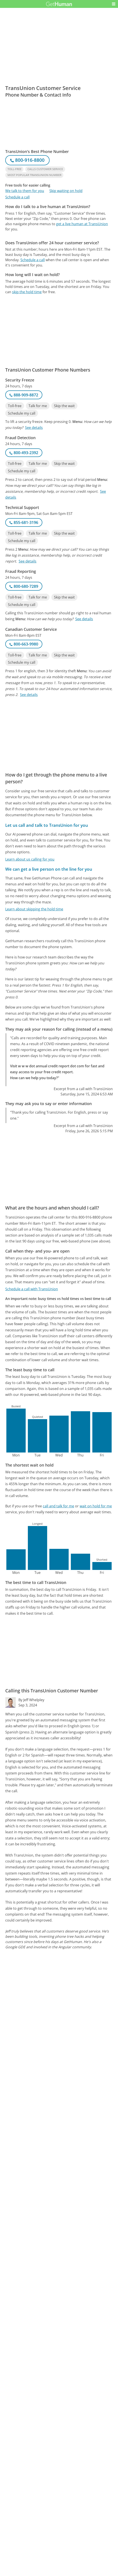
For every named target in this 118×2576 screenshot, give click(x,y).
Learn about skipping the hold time (34, 909)
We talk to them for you (24, 190)
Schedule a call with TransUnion (31, 1289)
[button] (113, 4)
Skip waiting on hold (65, 190)
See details (34, 427)
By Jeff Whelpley (31, 1699)
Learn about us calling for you (29, 859)
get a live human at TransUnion (82, 223)
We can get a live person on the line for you (48, 869)
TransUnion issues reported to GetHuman (40, 2404)
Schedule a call (17, 197)
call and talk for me (58, 1506)
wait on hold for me (96, 1506)
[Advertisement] (59, 266)
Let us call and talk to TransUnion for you (46, 825)
